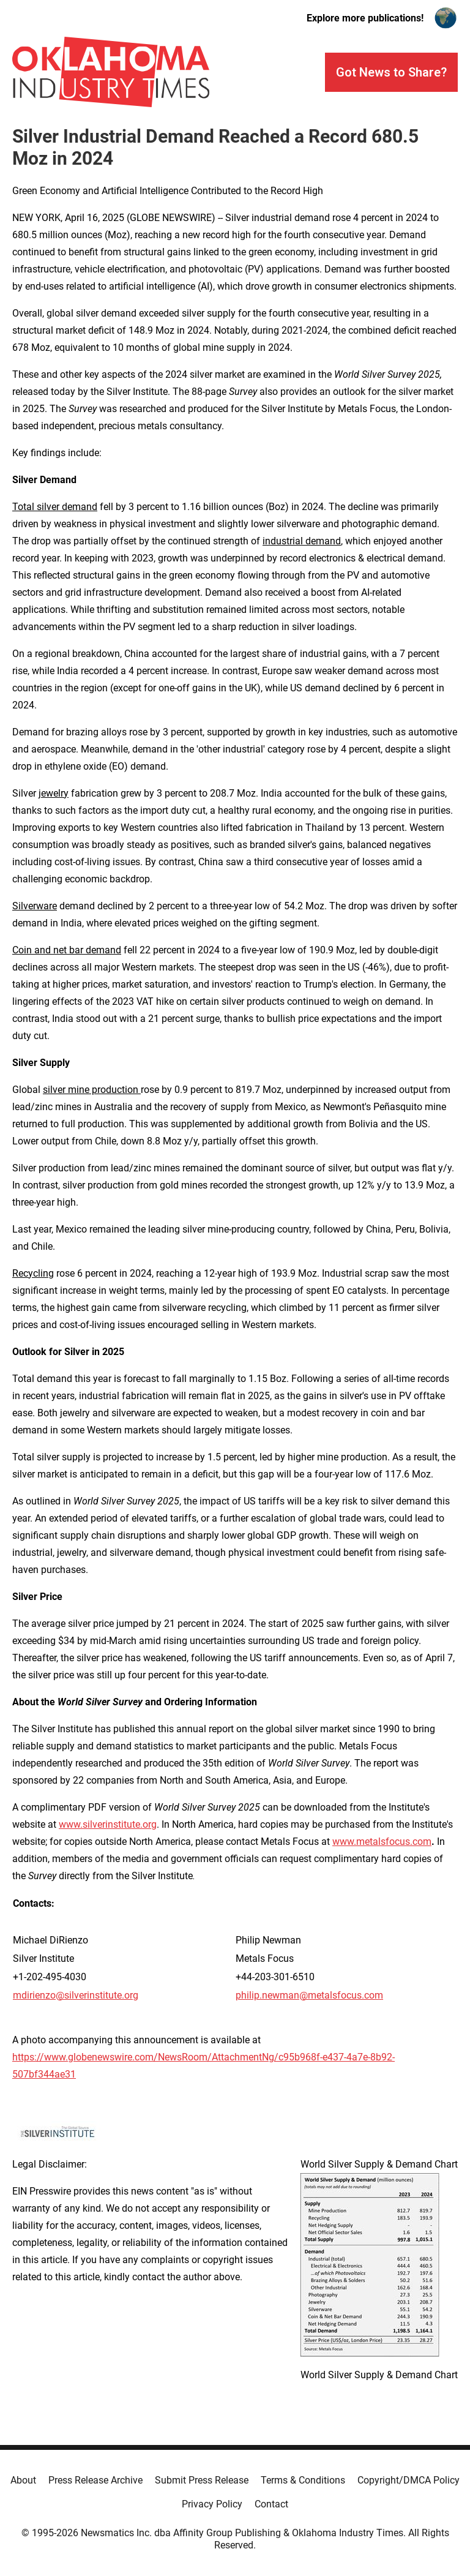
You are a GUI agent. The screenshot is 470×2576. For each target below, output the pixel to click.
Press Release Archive (95, 2480)
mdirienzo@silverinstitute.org (75, 1995)
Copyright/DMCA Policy (408, 2480)
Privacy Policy (212, 2504)
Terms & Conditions (303, 2480)
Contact (271, 2504)
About (23, 2480)
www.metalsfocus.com (381, 1841)
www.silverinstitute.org (108, 1824)
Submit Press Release (201, 2480)
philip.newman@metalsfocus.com (309, 1995)
